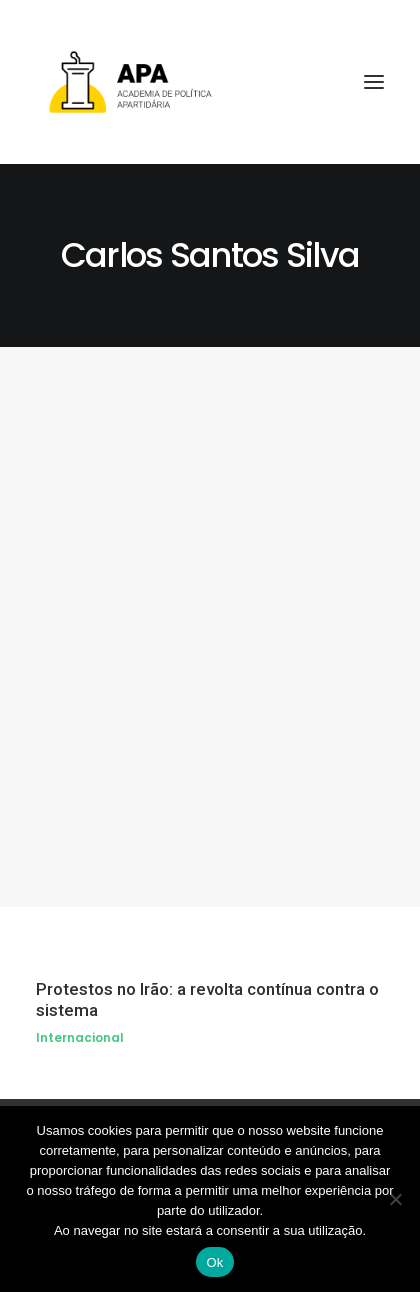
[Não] (395, 1199)
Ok (214, 1262)
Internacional (80, 1037)
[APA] (210, 82)
